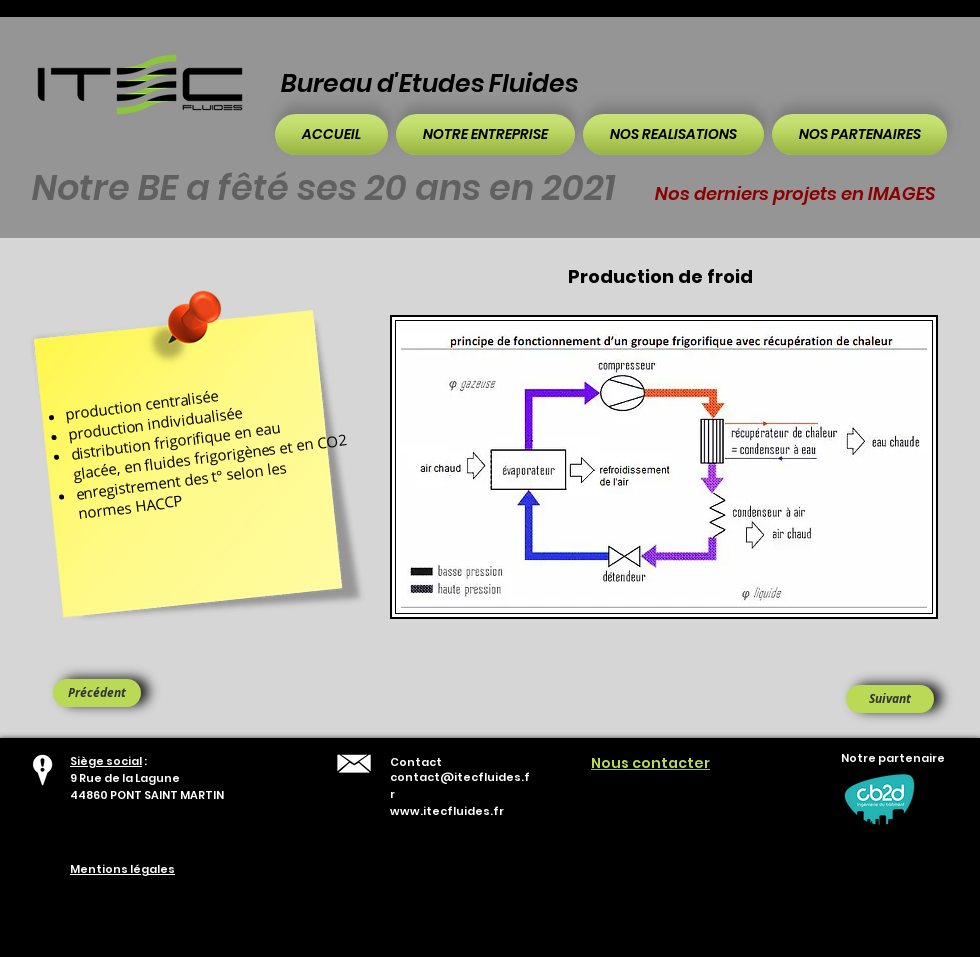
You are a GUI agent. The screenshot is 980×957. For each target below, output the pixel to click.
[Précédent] (97, 693)
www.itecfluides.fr (447, 811)
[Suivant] (890, 699)
